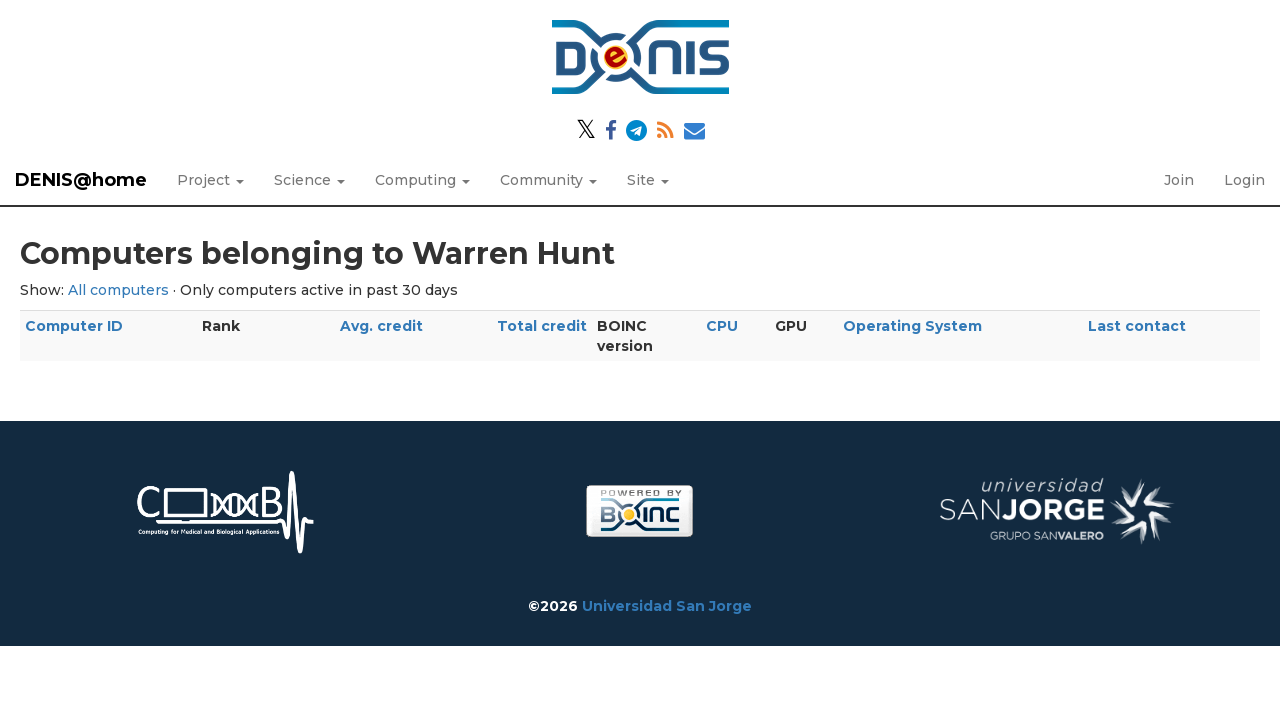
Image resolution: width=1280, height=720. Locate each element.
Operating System (912, 326)
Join (1179, 180)
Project (210, 180)
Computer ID (74, 326)
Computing (422, 180)
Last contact (1137, 326)
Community (548, 180)
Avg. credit (381, 326)
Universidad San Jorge (667, 606)
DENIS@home (81, 180)
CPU (722, 326)
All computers (118, 290)
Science (309, 180)
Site (648, 180)
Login (1244, 180)
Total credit (542, 326)
